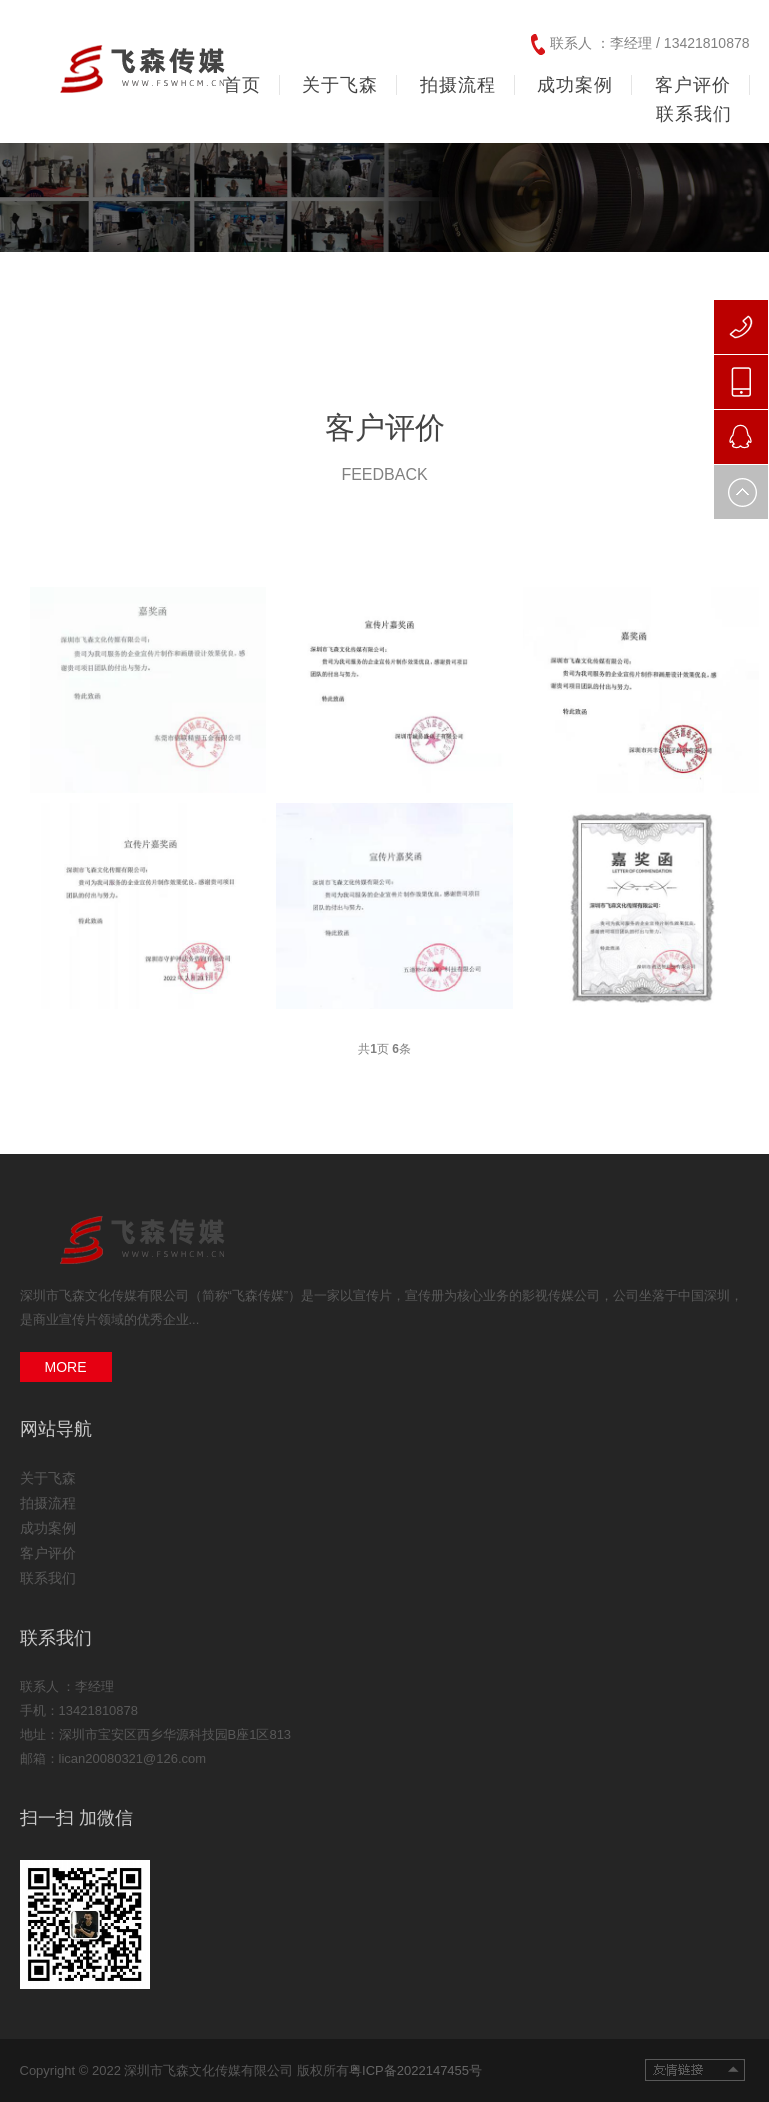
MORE (66, 1367)
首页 (242, 85)
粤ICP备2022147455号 (415, 2070)
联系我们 (48, 1578)
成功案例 (48, 1528)
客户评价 (48, 1553)
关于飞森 (48, 1478)
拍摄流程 (48, 1503)
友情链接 (695, 2070)
